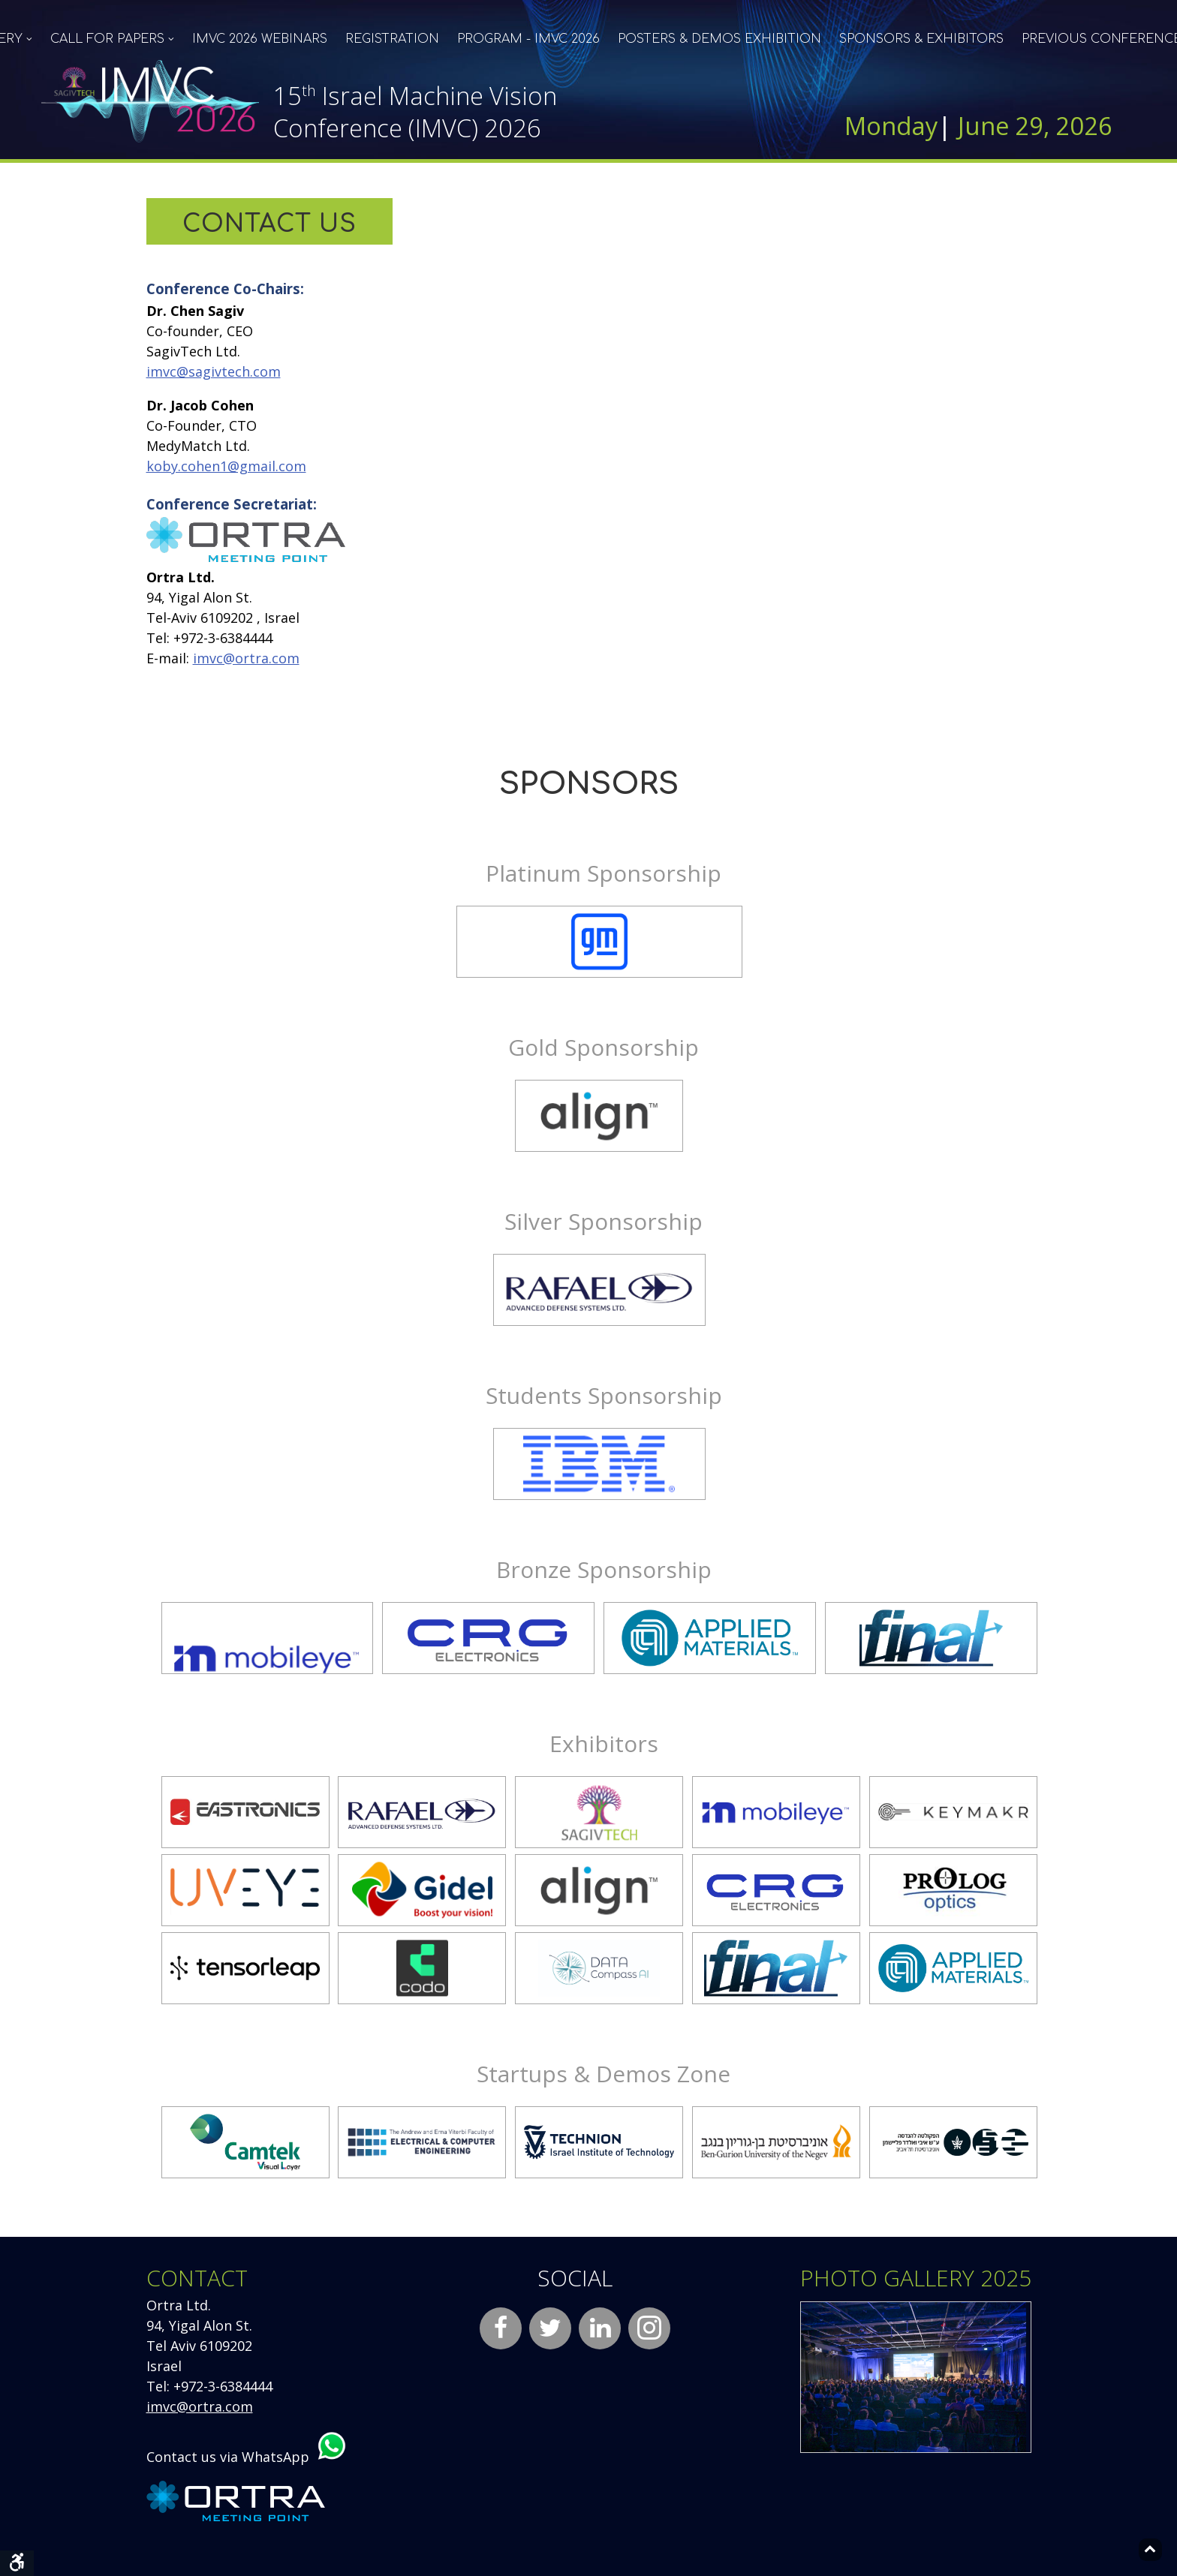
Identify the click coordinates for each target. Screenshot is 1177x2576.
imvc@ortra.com (246, 658)
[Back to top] (1150, 2549)
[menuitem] (112, 39)
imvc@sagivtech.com (213, 371)
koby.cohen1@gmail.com (226, 466)
